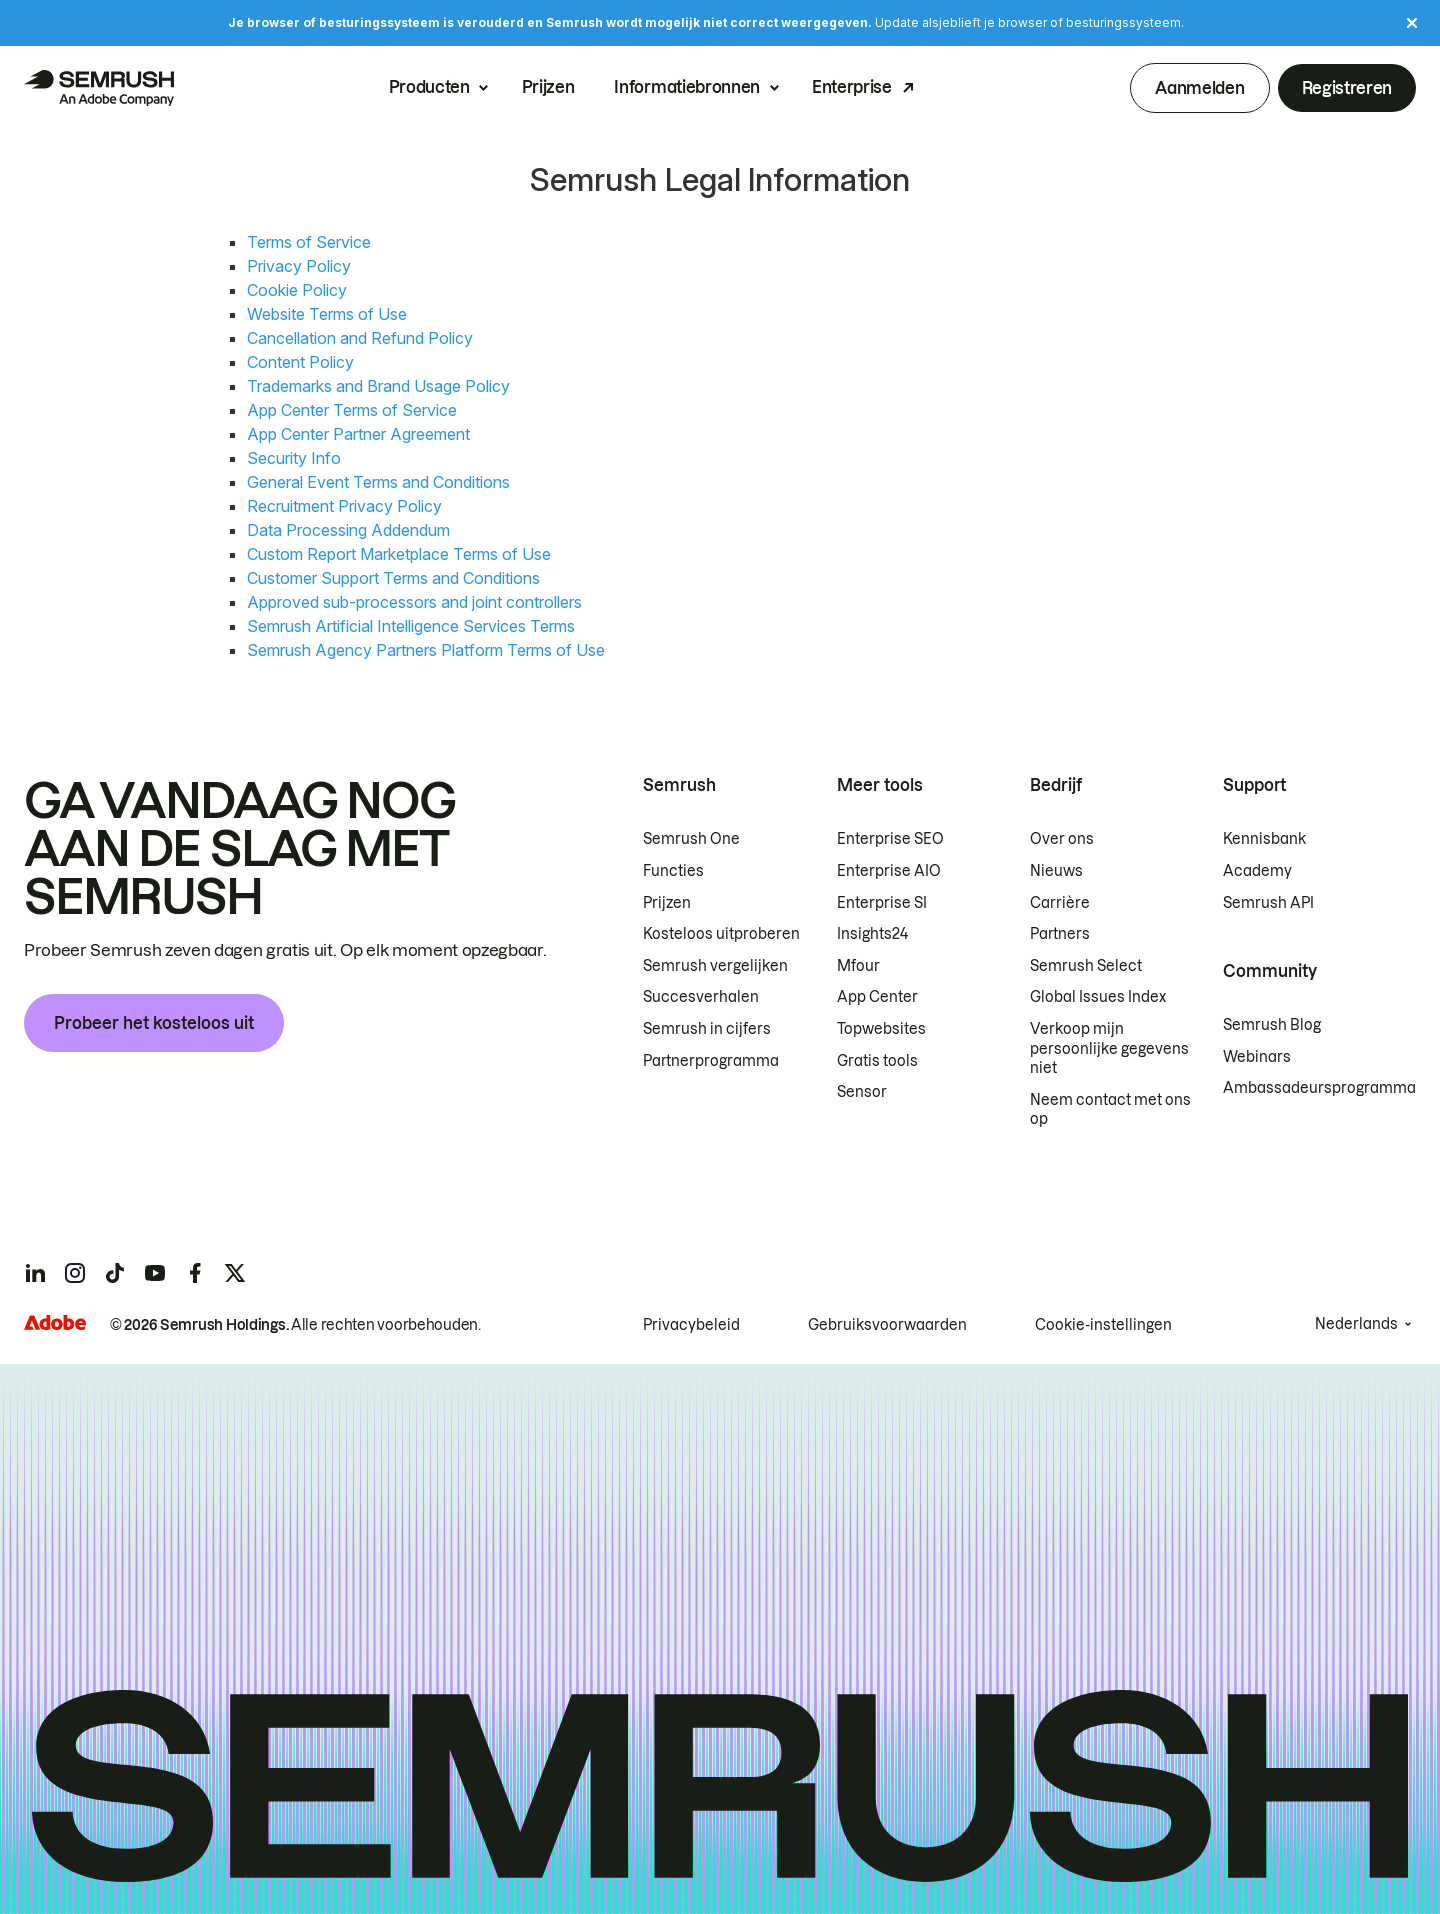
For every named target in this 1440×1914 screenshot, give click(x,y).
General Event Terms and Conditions (378, 482)
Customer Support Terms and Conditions (393, 578)
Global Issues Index (1098, 997)
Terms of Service (309, 242)
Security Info (294, 458)
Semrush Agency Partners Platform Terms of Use (426, 650)
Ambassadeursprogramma (1319, 1088)
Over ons (1062, 839)
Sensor (862, 1092)
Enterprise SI (882, 903)
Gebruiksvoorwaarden (887, 1325)
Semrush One (691, 839)
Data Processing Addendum (348, 530)
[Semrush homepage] (99, 88)
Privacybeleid (691, 1325)
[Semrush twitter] (235, 1273)
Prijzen (548, 88)
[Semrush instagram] (75, 1273)
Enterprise (852, 88)
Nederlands (1356, 1324)
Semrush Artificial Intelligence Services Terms (411, 626)
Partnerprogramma (711, 1061)
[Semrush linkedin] (35, 1273)
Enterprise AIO (889, 871)
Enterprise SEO (890, 839)
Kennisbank (1264, 839)
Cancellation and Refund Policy (360, 338)
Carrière (1060, 903)
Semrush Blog (1272, 1025)
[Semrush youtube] (155, 1273)
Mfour (858, 966)
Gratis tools (877, 1061)
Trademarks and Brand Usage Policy (378, 386)
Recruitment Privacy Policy (344, 506)
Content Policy (300, 362)
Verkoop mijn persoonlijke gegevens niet (1109, 1048)
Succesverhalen (701, 997)
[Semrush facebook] (195, 1273)
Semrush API (1268, 903)
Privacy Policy (299, 266)
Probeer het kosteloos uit (154, 1023)
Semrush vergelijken (715, 966)
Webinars (1257, 1057)
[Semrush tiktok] (115, 1273)
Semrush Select (1086, 966)
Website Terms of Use (327, 314)
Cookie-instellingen (1103, 1325)
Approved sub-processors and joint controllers (414, 602)
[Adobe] (55, 1322)
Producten (429, 88)
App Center (877, 997)
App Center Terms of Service (352, 410)
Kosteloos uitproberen (721, 934)
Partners (1060, 934)
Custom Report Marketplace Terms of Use (399, 554)
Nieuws (1056, 871)
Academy (1257, 871)
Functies (673, 871)
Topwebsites (881, 1029)
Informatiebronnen (687, 88)
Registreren (1347, 88)
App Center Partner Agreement (358, 434)
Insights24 (872, 934)
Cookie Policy (297, 290)
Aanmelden (1199, 88)
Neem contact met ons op (1110, 1110)
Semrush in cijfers (707, 1029)
